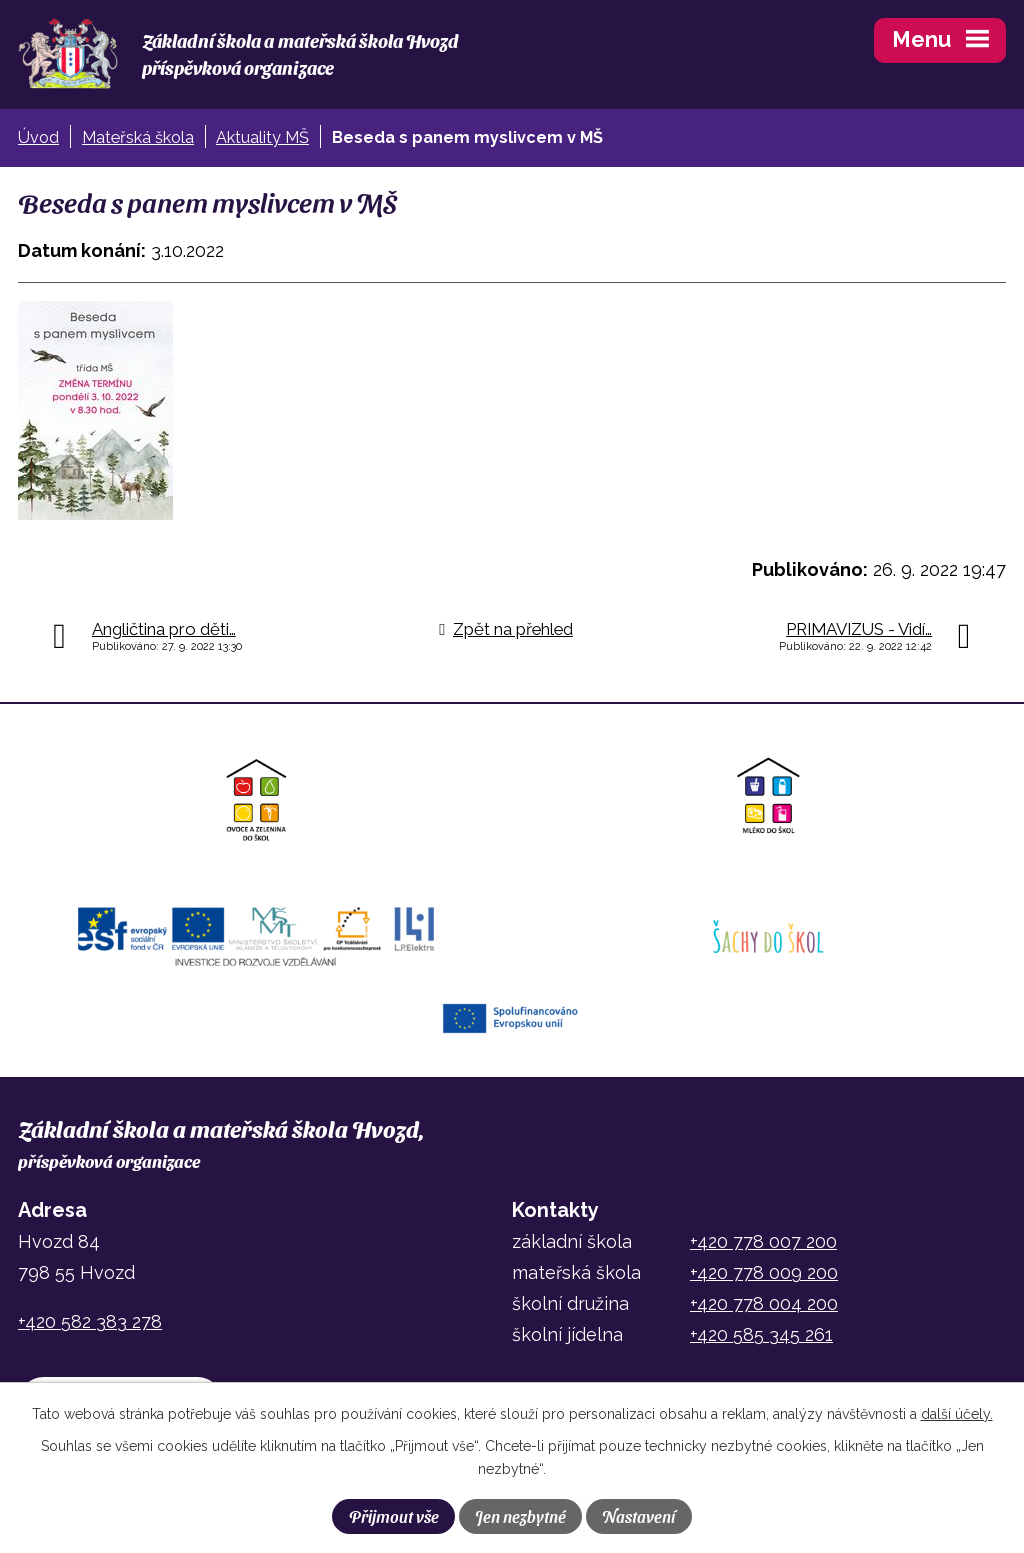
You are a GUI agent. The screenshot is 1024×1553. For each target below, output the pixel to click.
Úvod (38, 137)
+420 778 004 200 (764, 1303)
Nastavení (638, 1516)
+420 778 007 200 (763, 1241)
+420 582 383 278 (90, 1321)
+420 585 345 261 (761, 1334)
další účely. (957, 1414)
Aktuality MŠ (262, 137)
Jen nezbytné (520, 1516)
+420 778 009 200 (764, 1272)
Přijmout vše (394, 1516)
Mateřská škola (138, 137)
